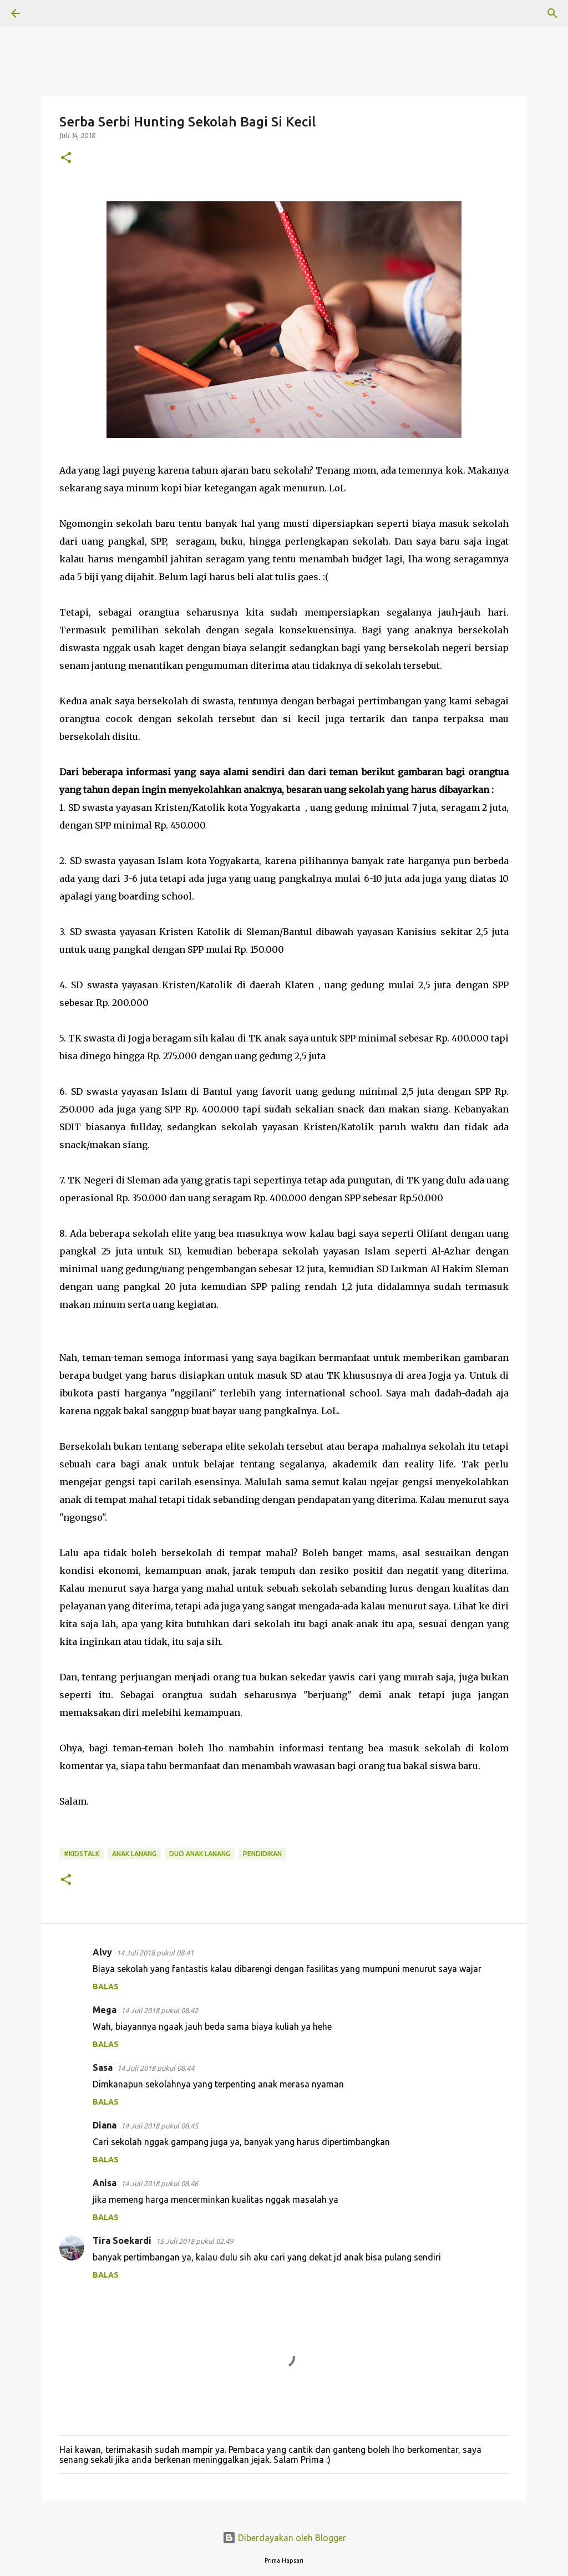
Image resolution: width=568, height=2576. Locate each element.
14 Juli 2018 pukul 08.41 (155, 1953)
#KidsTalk (81, 1853)
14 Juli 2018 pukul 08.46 (159, 2183)
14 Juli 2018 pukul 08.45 (159, 2126)
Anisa (104, 2183)
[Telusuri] (46, 13)
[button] (66, 158)
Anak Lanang (134, 1853)
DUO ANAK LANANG (199, 1853)
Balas (106, 1986)
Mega (104, 2010)
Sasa (103, 2067)
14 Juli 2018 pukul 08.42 (159, 2010)
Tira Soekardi (122, 2240)
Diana (104, 2125)
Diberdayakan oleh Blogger (284, 2538)
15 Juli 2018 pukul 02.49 (194, 2241)
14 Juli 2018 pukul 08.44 (155, 2068)
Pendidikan (262, 1853)
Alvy (102, 1952)
